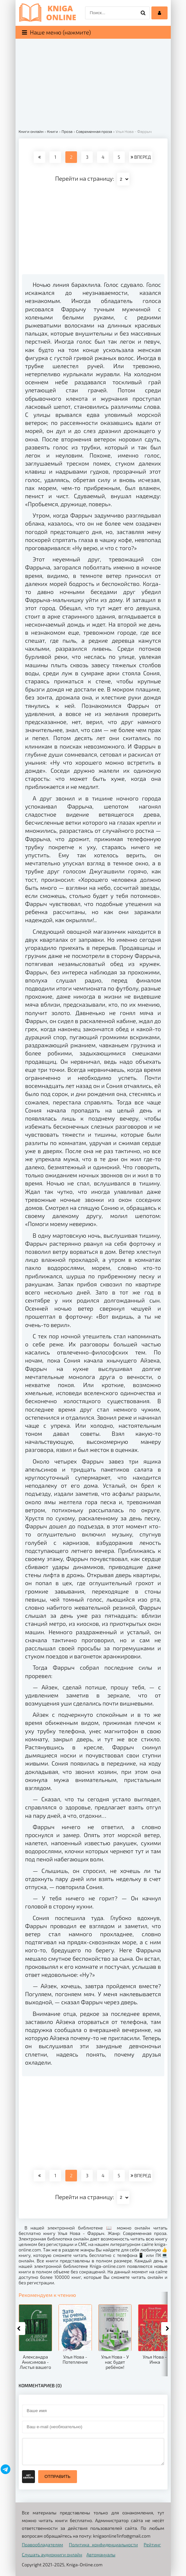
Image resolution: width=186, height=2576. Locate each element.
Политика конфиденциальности (103, 2544)
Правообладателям (42, 2544)
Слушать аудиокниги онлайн (52, 2554)
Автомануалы (100, 2554)
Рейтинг (152, 2544)
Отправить (58, 2476)
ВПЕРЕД (141, 157)
